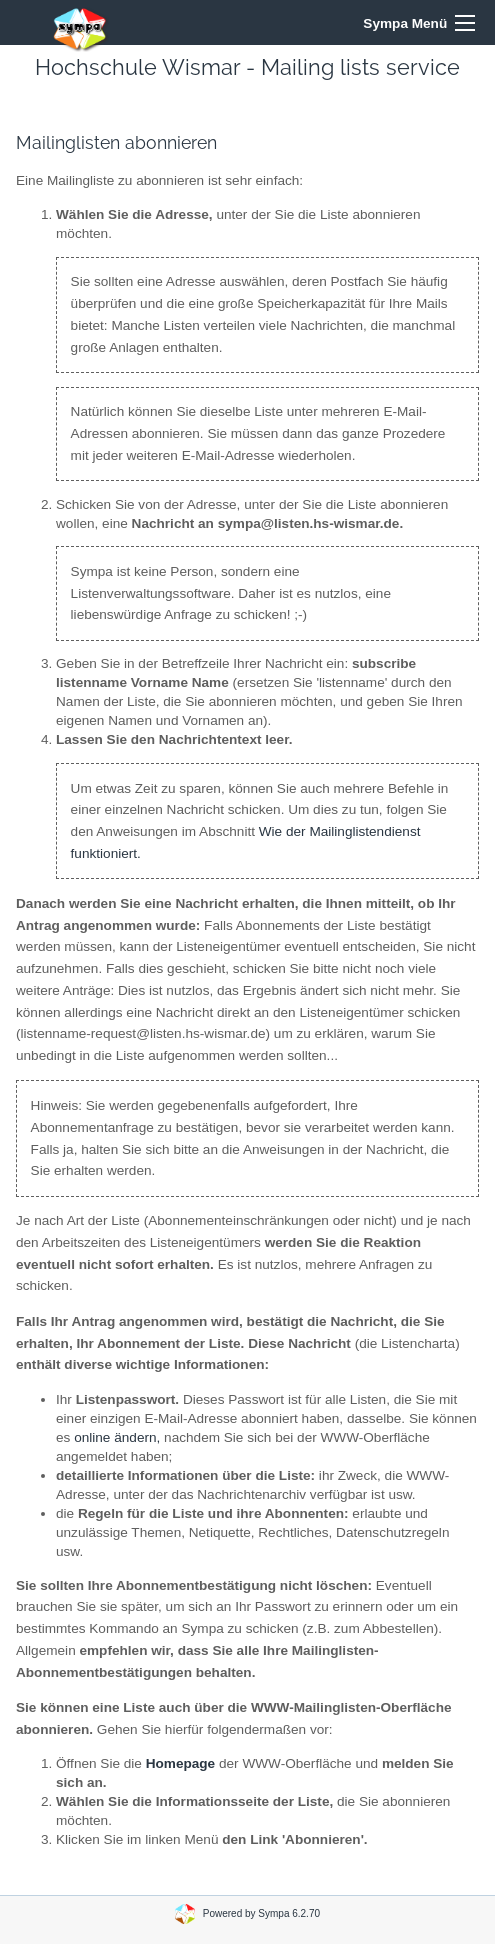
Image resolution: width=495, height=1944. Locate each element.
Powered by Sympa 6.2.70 (261, 1912)
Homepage (181, 1763)
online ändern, (117, 1437)
